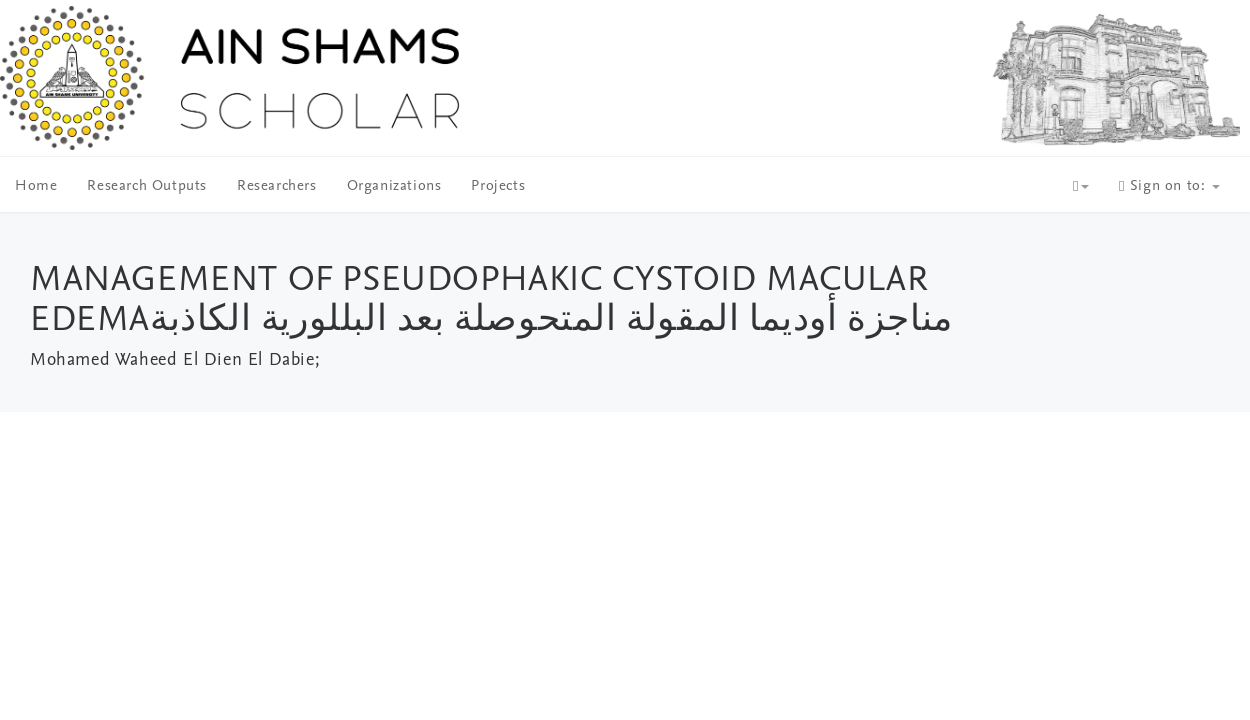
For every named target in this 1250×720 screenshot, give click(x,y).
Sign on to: (1169, 186)
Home (36, 186)
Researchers (277, 186)
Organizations (394, 186)
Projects (498, 186)
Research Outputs (147, 186)
